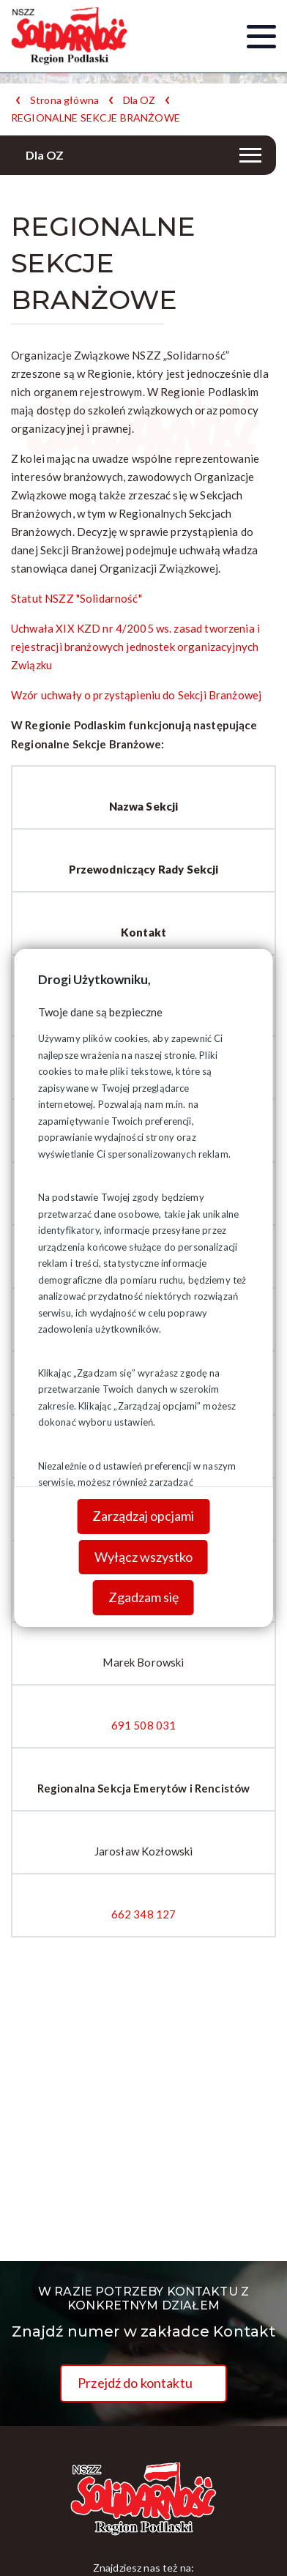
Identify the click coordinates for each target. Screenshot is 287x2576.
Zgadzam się (143, 1597)
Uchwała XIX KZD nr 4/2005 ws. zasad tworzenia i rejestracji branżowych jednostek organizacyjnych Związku (135, 646)
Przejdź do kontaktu (135, 2383)
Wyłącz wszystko (143, 1557)
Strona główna (64, 100)
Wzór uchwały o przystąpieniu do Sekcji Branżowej (136, 694)
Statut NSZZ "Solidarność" (76, 598)
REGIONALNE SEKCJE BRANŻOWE (95, 118)
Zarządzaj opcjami (143, 1516)
